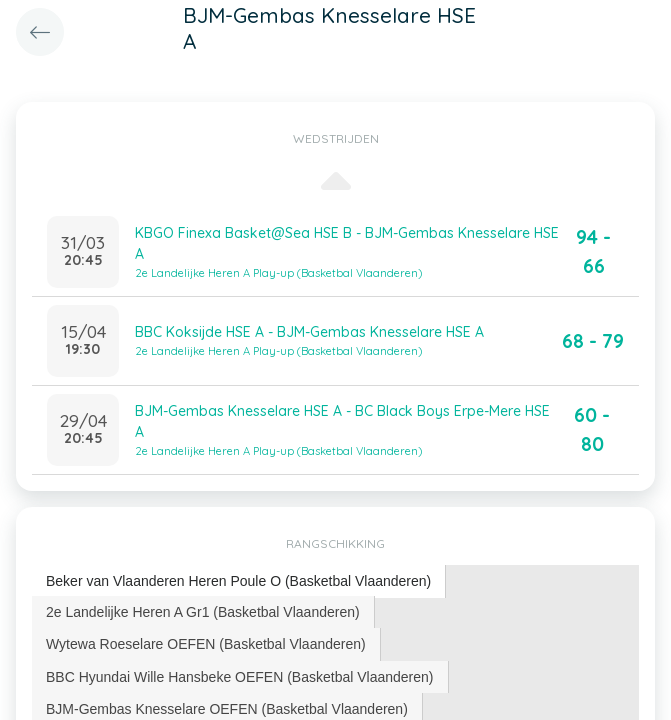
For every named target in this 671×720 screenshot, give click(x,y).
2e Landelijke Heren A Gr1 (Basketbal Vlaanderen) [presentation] (203, 612)
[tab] (239, 581)
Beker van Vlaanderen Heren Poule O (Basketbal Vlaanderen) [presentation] (238, 581)
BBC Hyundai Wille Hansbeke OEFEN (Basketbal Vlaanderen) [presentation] (240, 677)
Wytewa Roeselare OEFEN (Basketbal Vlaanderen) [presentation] (206, 644)
